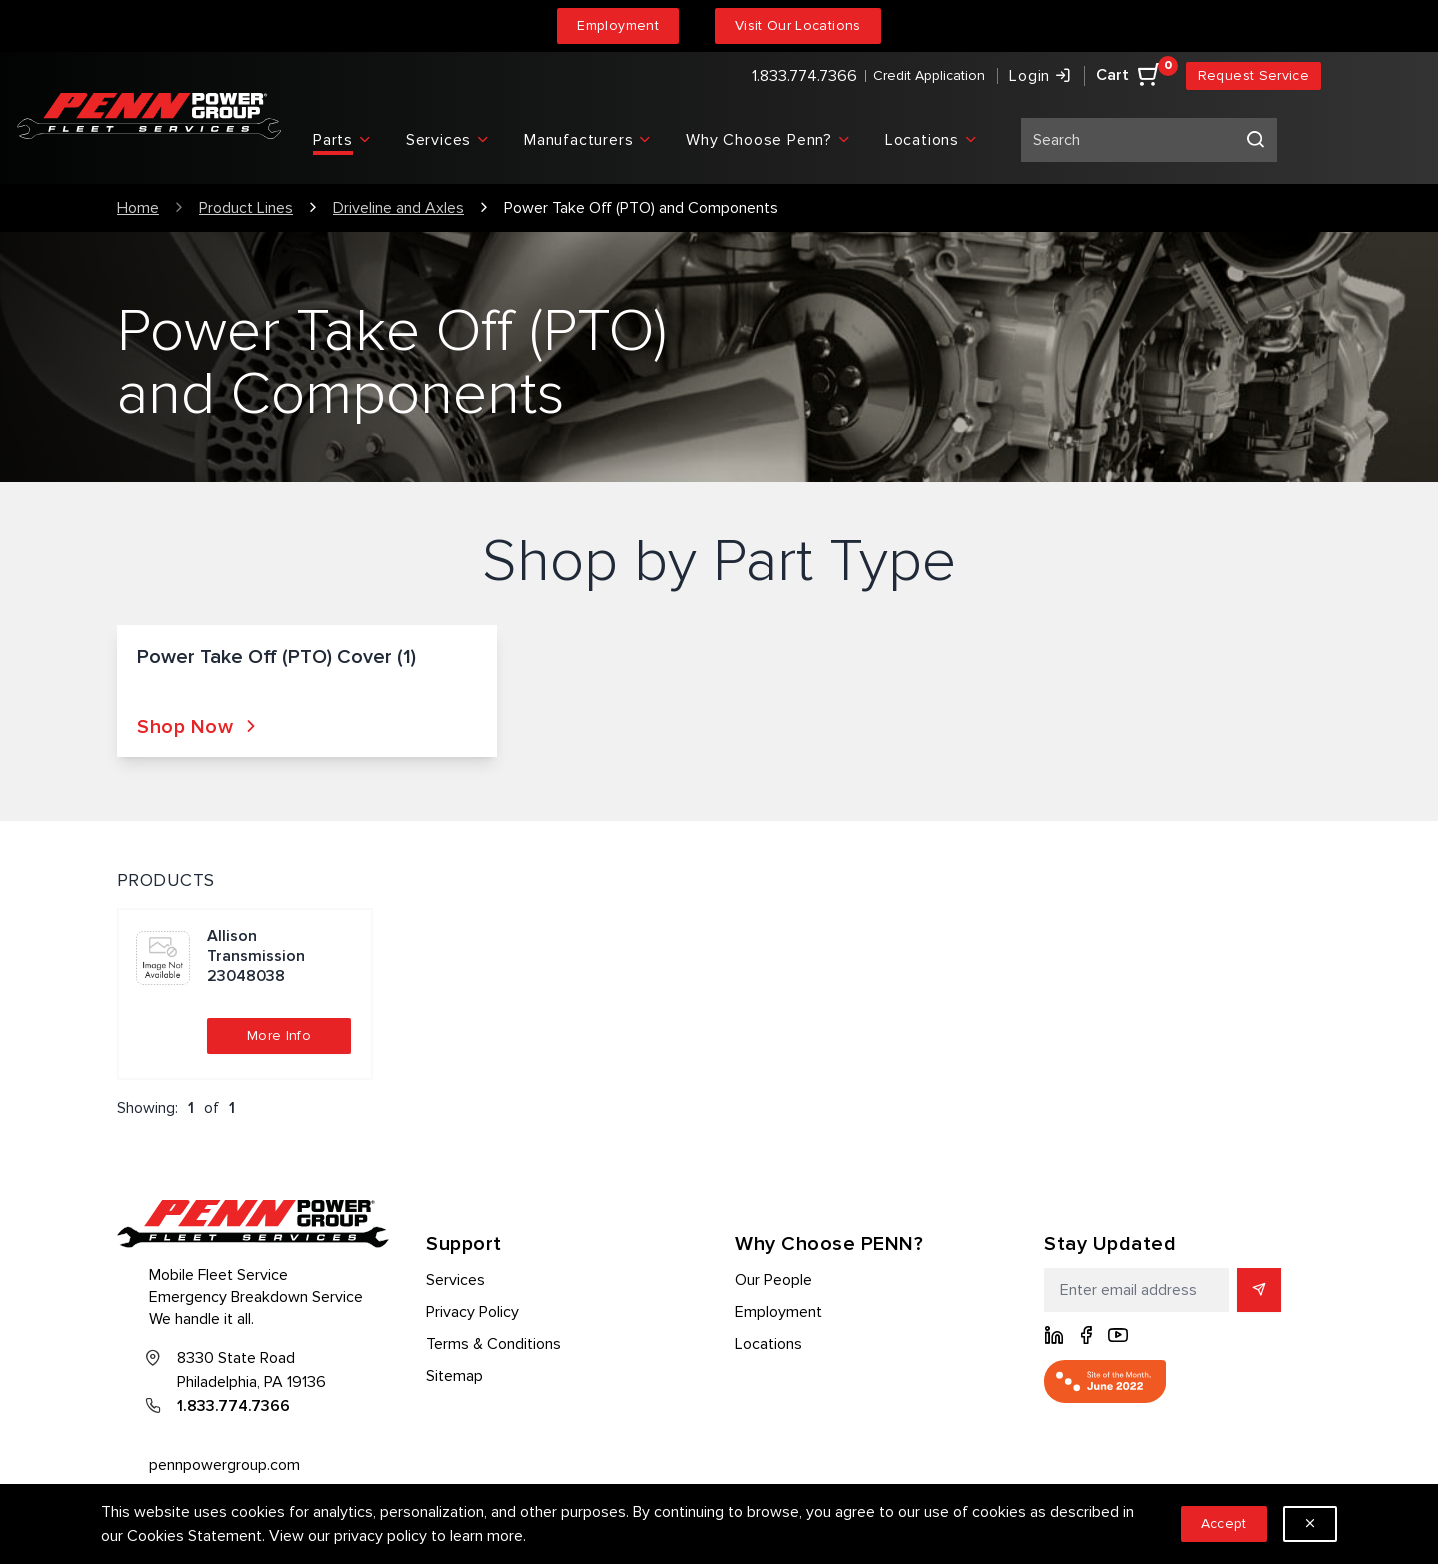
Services (455, 1280)
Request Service (1253, 75)
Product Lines (246, 208)
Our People (773, 1280)
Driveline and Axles (398, 208)
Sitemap (454, 1376)
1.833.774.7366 (804, 76)
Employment (618, 25)
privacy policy (380, 1536)
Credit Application (929, 75)
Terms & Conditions (493, 1344)
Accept (1224, 1523)
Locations (768, 1344)
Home (138, 208)
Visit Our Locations (798, 25)
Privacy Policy (472, 1312)
